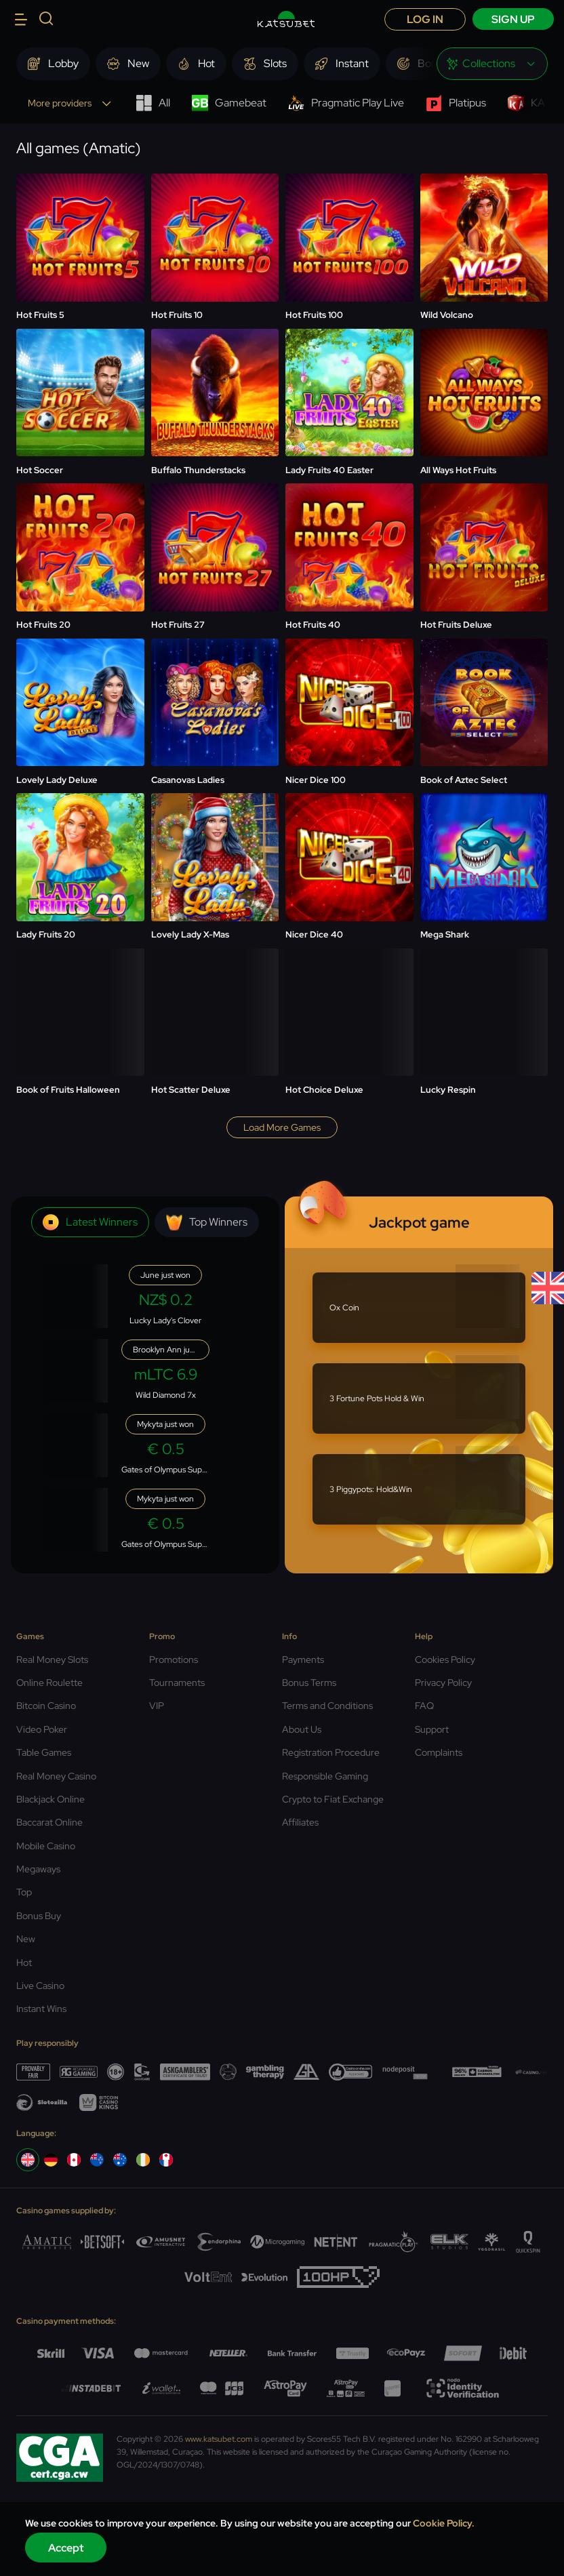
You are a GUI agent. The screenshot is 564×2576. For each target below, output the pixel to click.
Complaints (438, 1752)
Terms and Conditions (327, 1705)
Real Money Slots (52, 1659)
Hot (24, 1962)
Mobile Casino (45, 1846)
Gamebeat (229, 103)
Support (432, 1729)
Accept (66, 2548)
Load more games (282, 1127)
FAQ (424, 1705)
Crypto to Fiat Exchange (333, 1799)
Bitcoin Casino (46, 1705)
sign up (513, 19)
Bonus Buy (38, 1916)
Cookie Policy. (444, 2523)
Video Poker (41, 1729)
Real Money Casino (56, 1776)
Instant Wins (41, 2009)
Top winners (206, 1222)
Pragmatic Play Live (346, 103)
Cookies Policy (445, 1659)
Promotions (173, 1659)
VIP (156, 1705)
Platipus (456, 103)
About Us (301, 1729)
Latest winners (90, 1222)
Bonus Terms (309, 1682)
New (25, 1939)
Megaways (38, 1869)
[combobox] (492, 63)
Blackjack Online (50, 1799)
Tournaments (177, 1682)
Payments (303, 1659)
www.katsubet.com (218, 2439)
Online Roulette (49, 1682)
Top (24, 1892)
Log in (425, 19)
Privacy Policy (443, 1682)
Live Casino (40, 1985)
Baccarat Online (49, 1822)
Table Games (43, 1752)
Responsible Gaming (325, 1776)
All (153, 103)
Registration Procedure (331, 1752)
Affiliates (300, 1822)
